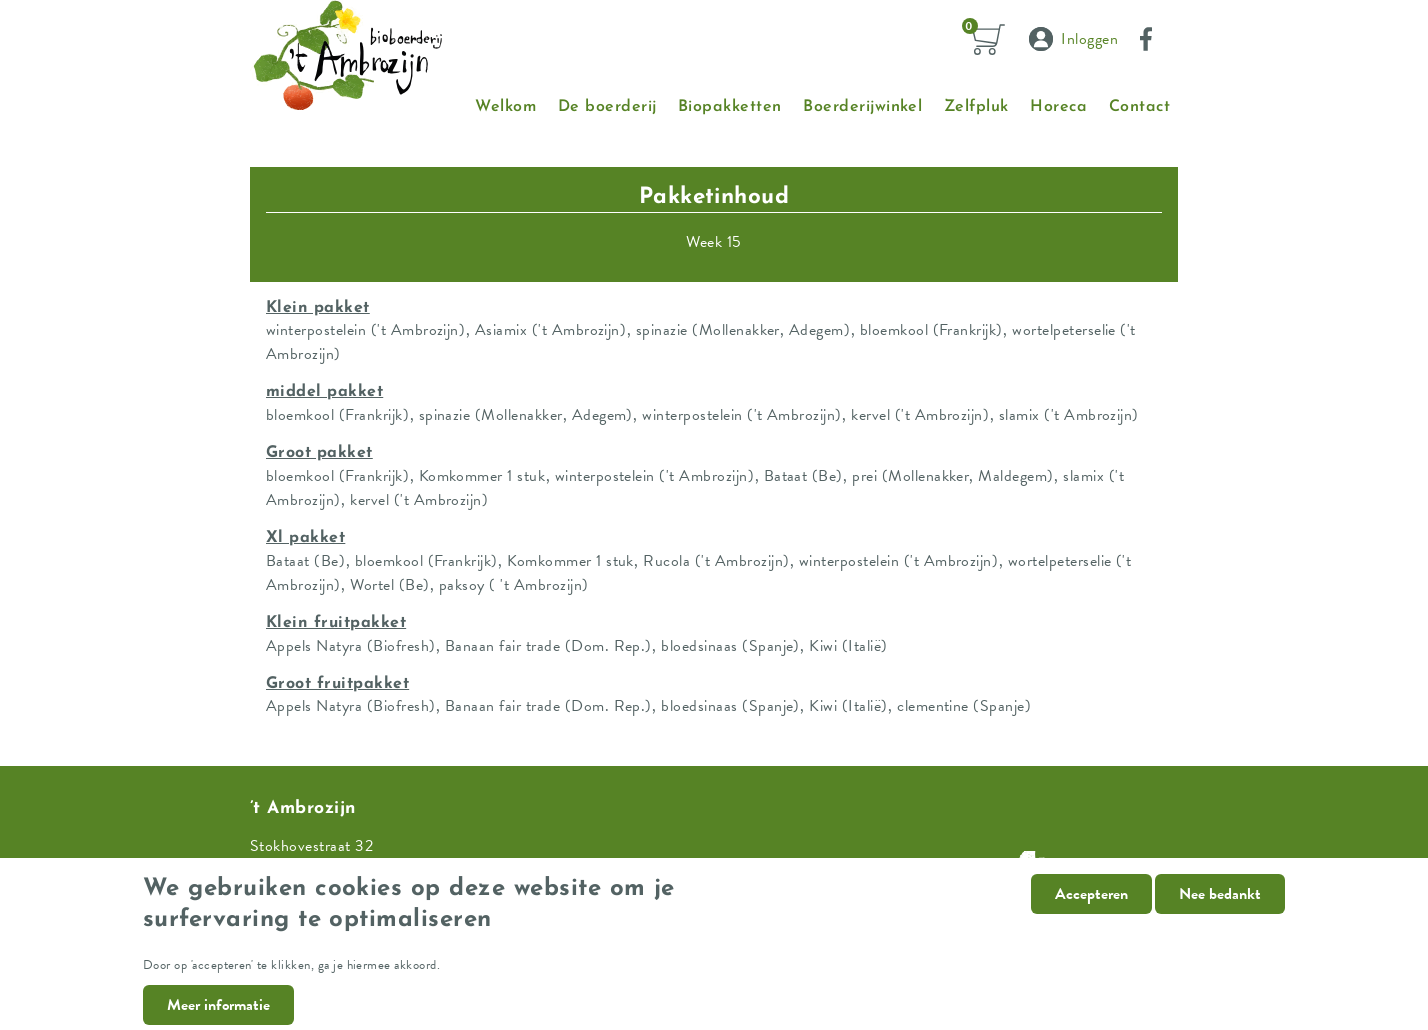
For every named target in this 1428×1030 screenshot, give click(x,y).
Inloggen (1089, 39)
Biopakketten (730, 107)
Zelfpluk (976, 107)
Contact (1139, 107)
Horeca (1058, 107)
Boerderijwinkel (862, 107)
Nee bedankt (1220, 911)
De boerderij (607, 107)
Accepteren (1091, 911)
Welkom (505, 107)
